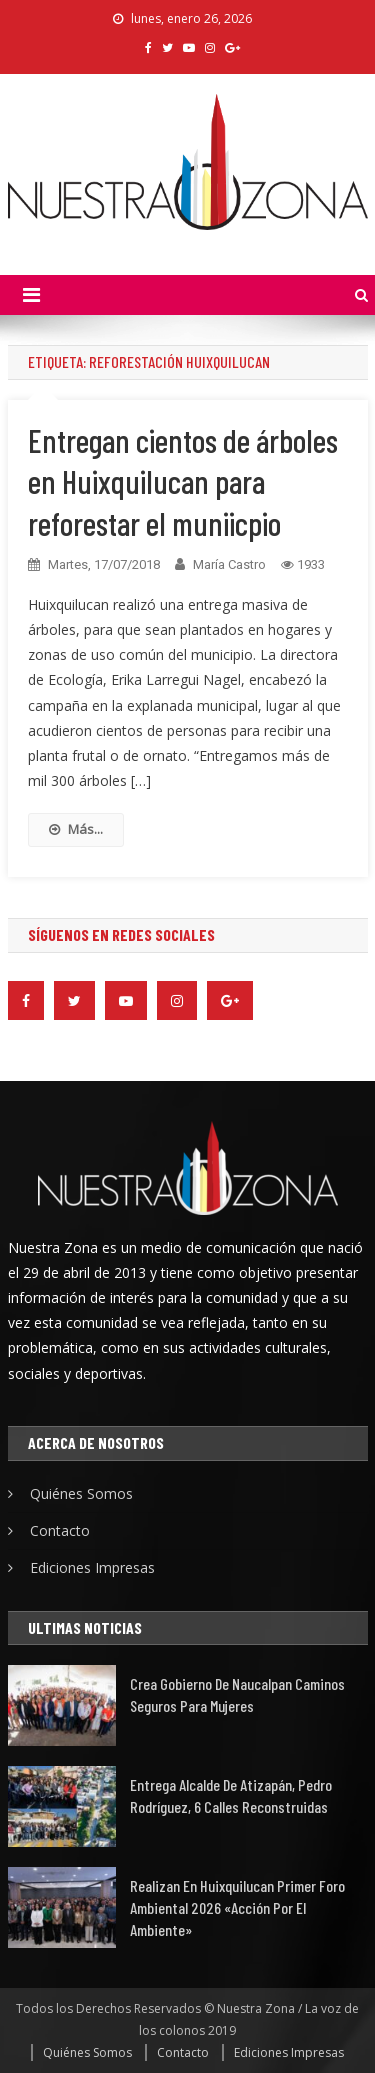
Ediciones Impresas (92, 1567)
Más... (76, 829)
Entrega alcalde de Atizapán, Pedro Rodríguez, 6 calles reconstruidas (231, 1795)
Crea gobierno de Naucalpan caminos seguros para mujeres (237, 1694)
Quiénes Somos (81, 1493)
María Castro (229, 564)
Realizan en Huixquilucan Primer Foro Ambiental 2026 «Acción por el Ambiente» (237, 1907)
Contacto (60, 1530)
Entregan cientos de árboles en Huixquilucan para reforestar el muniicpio (183, 481)
